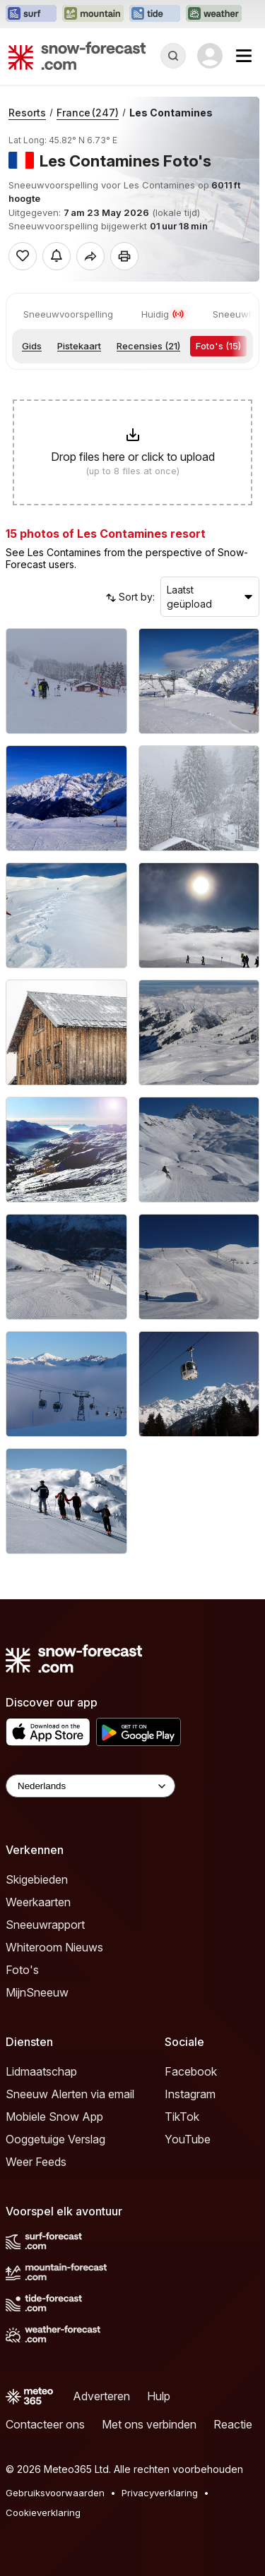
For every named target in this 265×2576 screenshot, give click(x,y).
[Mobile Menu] (244, 55)
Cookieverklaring (43, 2512)
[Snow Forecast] (77, 56)
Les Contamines (171, 113)
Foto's (22, 1970)
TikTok (182, 2116)
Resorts (27, 113)
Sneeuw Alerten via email (70, 2094)
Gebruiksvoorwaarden (55, 2492)
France (88, 113)
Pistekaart (79, 345)
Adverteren (101, 2396)
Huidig (162, 314)
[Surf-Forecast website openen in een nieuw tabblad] (31, 14)
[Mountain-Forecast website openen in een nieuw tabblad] (93, 14)
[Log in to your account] (210, 55)
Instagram (190, 2094)
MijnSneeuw (37, 1992)
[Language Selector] (90, 1786)
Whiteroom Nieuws (54, 1947)
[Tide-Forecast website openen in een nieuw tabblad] (154, 14)
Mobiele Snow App (54, 2116)
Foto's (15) (218, 345)
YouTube (188, 2139)
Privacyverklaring (160, 2492)
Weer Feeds (36, 2162)
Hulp (158, 2396)
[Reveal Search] (173, 55)
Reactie (232, 2424)
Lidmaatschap (41, 2071)
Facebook (191, 2071)
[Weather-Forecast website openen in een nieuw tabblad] (214, 14)
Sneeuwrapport (45, 1925)
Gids (32, 345)
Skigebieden (37, 1879)
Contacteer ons (45, 2424)
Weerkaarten (38, 1902)
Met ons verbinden (149, 2424)
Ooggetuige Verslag (55, 2139)
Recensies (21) (148, 345)
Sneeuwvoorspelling (68, 314)
